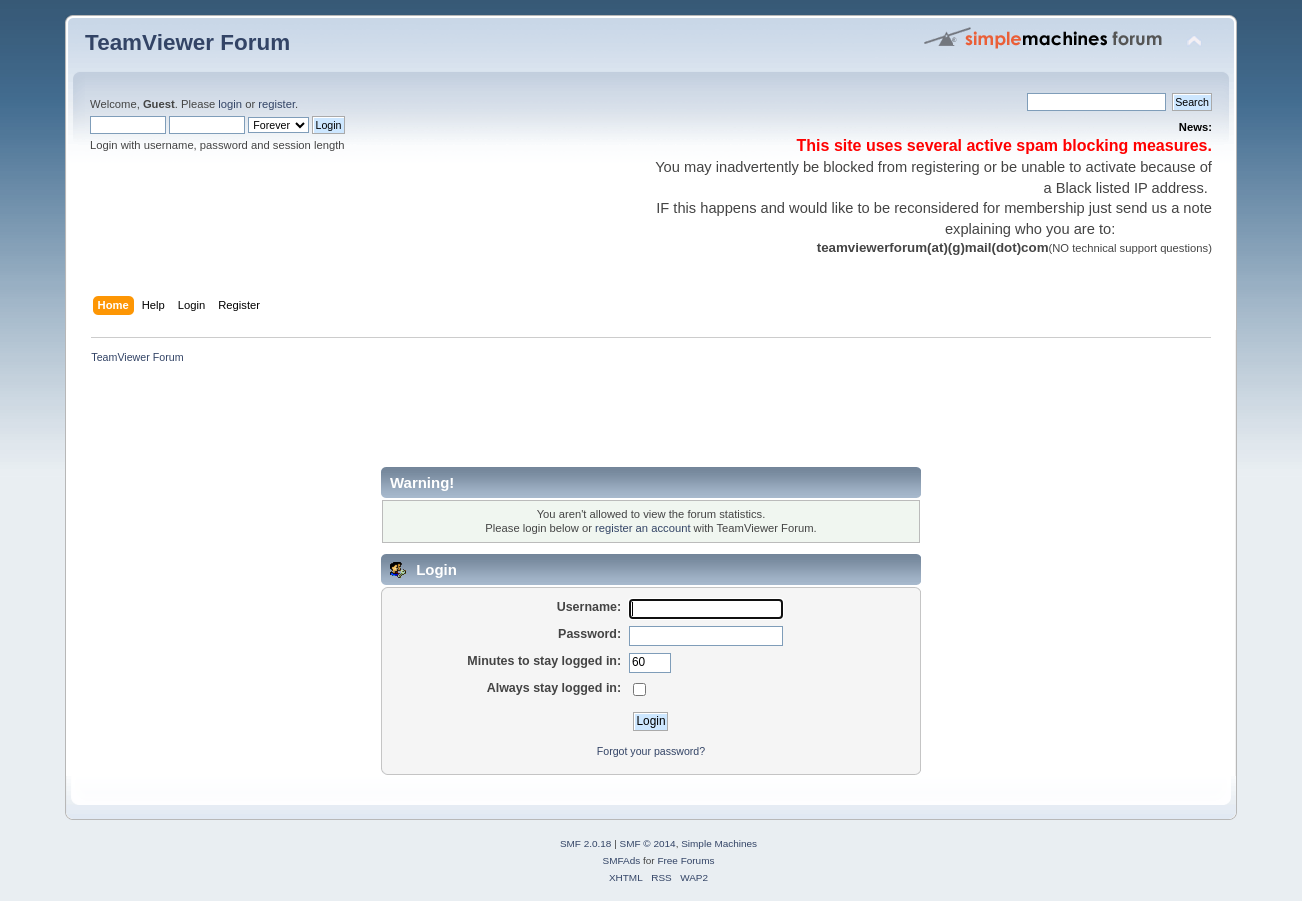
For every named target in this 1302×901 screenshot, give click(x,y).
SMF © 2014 (648, 843)
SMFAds (622, 860)
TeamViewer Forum (187, 42)
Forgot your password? (651, 751)
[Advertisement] (449, 422)
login (230, 104)
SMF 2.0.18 (586, 843)
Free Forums (685, 860)
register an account (642, 528)
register (276, 104)
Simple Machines (719, 843)
